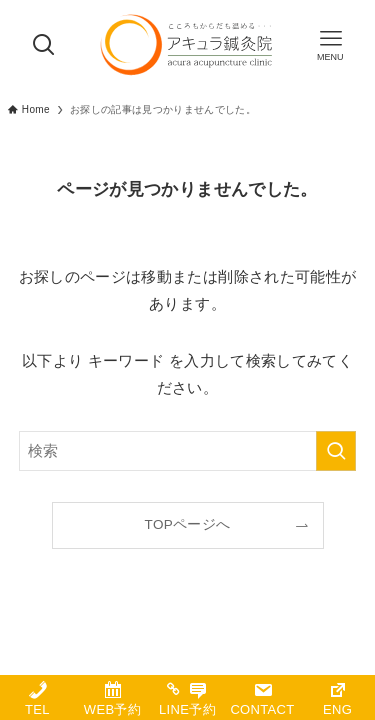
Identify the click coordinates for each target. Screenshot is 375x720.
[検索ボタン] (44, 45)
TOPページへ (188, 524)
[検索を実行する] (336, 451)
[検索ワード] (188, 451)
